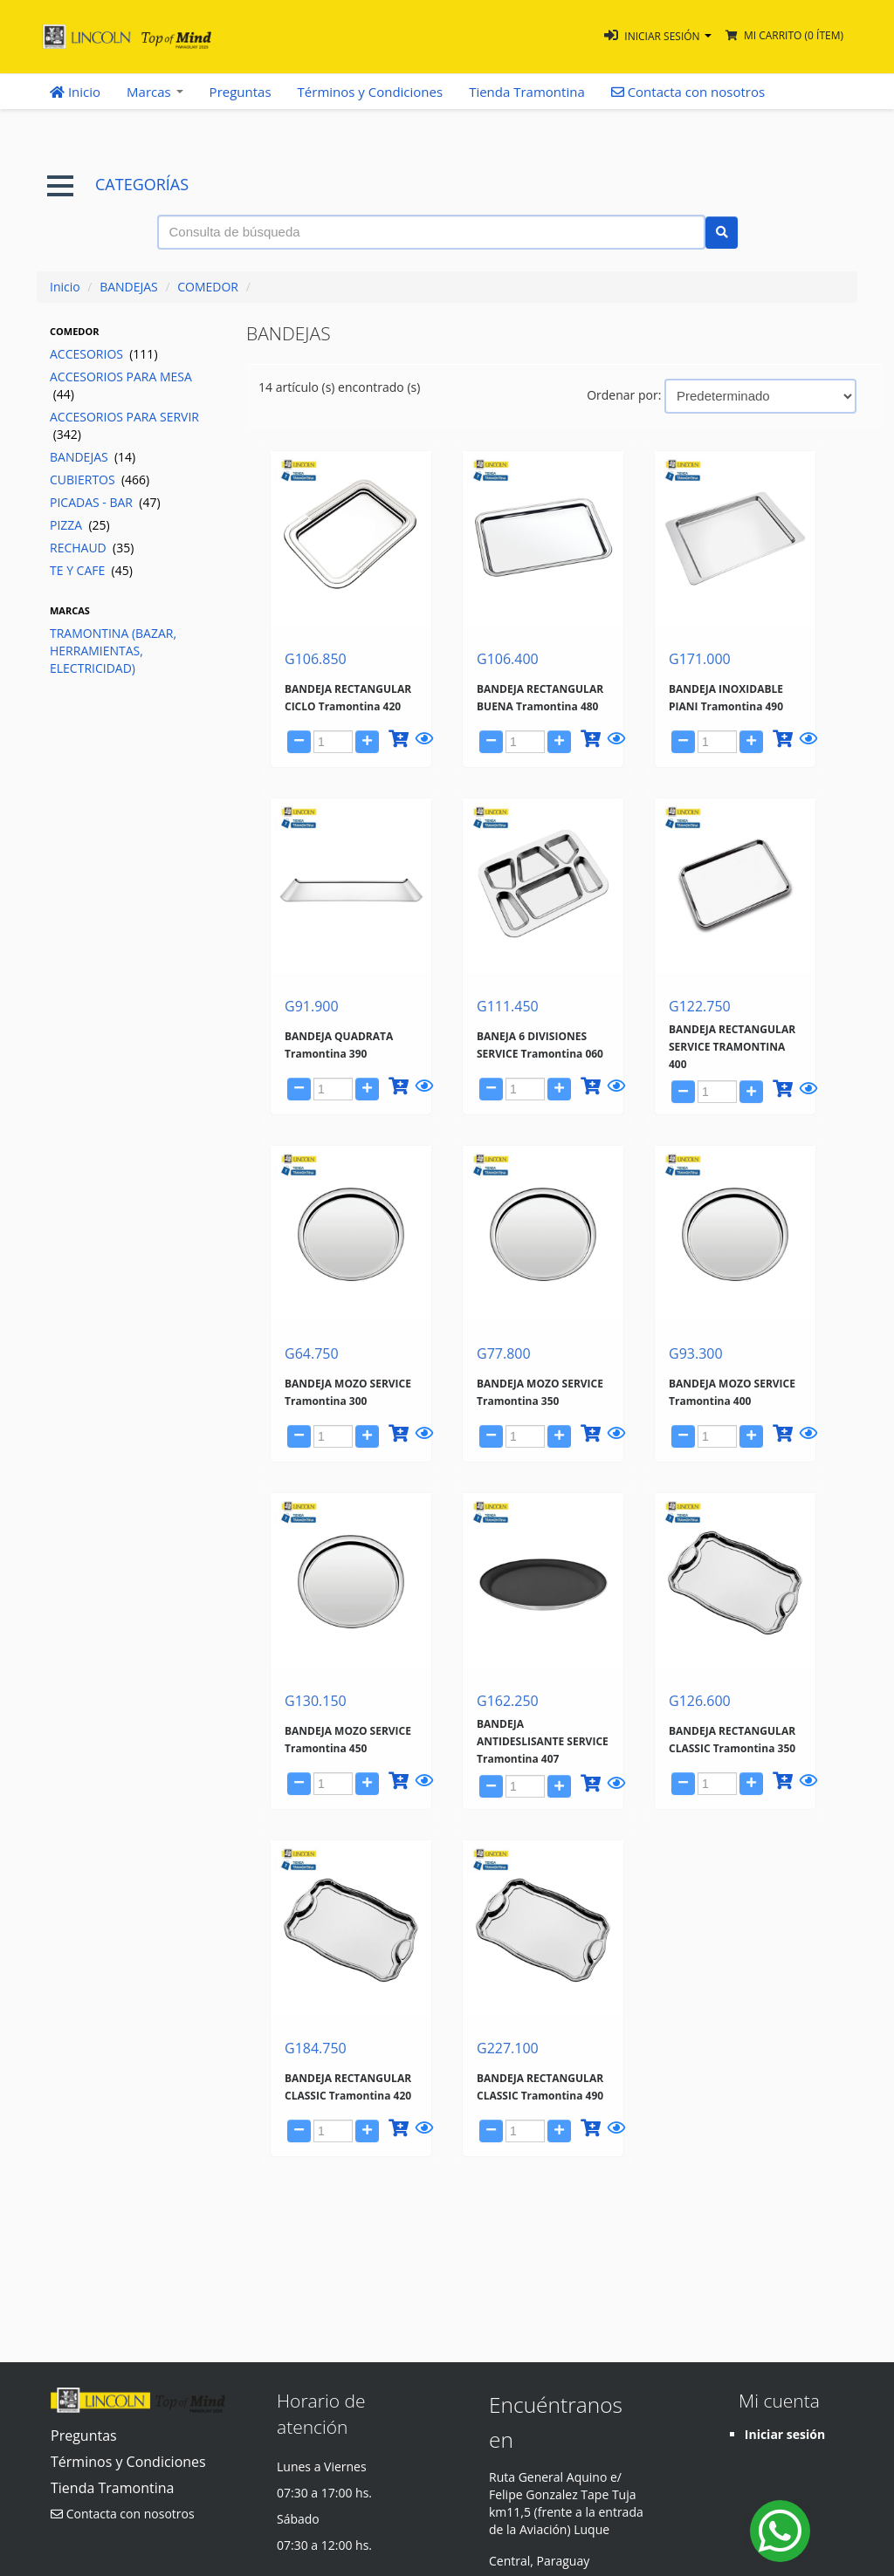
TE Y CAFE (91, 570)
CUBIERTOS (99, 479)
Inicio (75, 91)
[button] (658, 36)
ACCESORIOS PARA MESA (121, 385)
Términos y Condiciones (371, 91)
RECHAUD (92, 547)
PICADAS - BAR (105, 502)
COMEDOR (207, 286)
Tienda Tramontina (527, 91)
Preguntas (241, 91)
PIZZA (80, 525)
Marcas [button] (155, 91)
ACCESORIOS (104, 354)
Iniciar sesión (785, 2434)
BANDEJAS (129, 286)
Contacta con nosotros (123, 2513)
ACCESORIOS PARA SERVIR (124, 425)
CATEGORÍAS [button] (118, 185)
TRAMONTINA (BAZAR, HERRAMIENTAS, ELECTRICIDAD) (113, 650)
